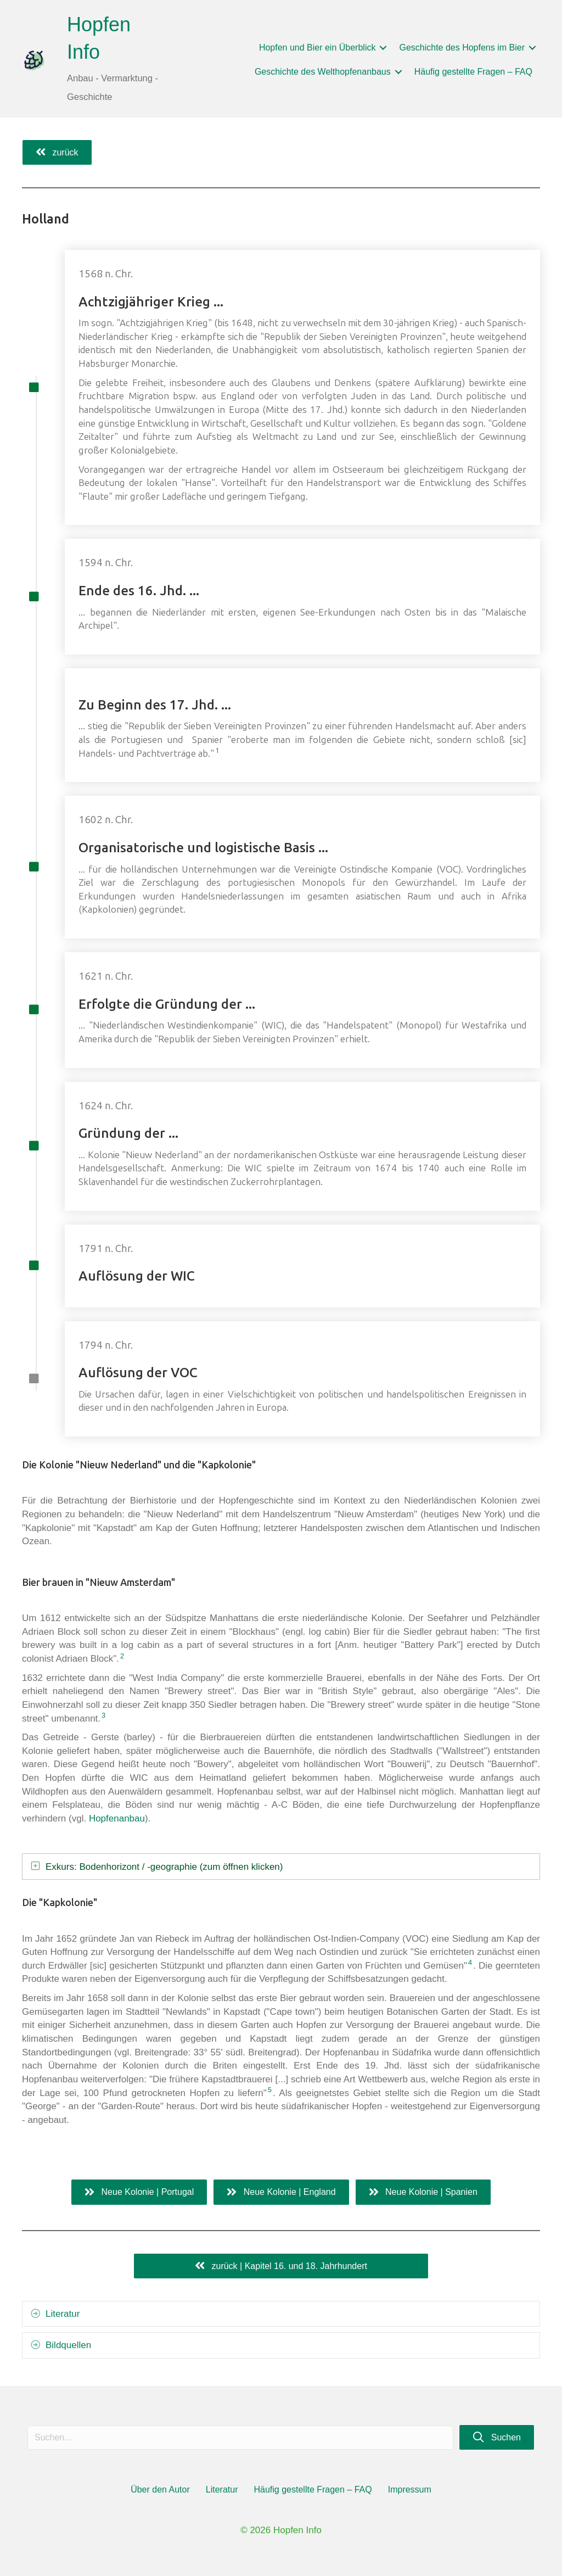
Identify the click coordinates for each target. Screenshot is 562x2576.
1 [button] (221, 750)
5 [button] (270, 2090)
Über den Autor (160, 2489)
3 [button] (103, 1715)
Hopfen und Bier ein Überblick (317, 47)
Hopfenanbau (117, 1818)
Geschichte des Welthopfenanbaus (323, 71)
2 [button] (122, 1656)
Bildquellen (68, 2345)
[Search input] (240, 2438)
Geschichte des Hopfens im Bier (462, 47)
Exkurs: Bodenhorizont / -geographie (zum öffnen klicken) (164, 1867)
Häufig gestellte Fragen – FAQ (473, 71)
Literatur (63, 2314)
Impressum (409, 2489)
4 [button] (470, 1962)
